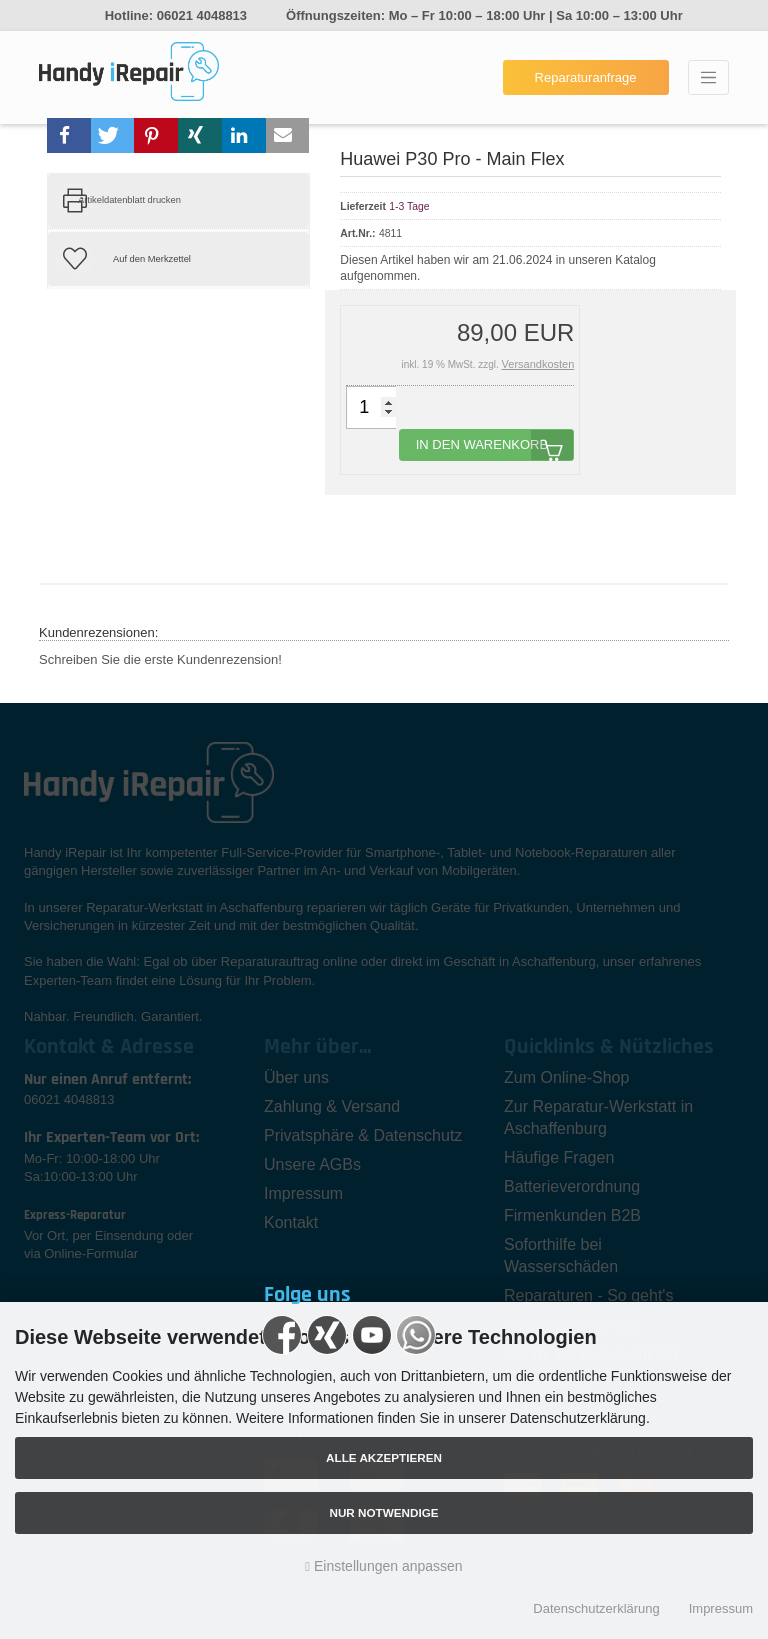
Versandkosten (538, 364)
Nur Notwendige (383, 1512)
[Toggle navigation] (708, 78)
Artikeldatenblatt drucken (129, 200)
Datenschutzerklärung (596, 1608)
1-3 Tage (409, 206)
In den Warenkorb (495, 444)
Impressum (721, 1608)
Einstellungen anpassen (383, 1566)
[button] (69, 135)
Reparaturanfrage (586, 77)
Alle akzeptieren (384, 1457)
